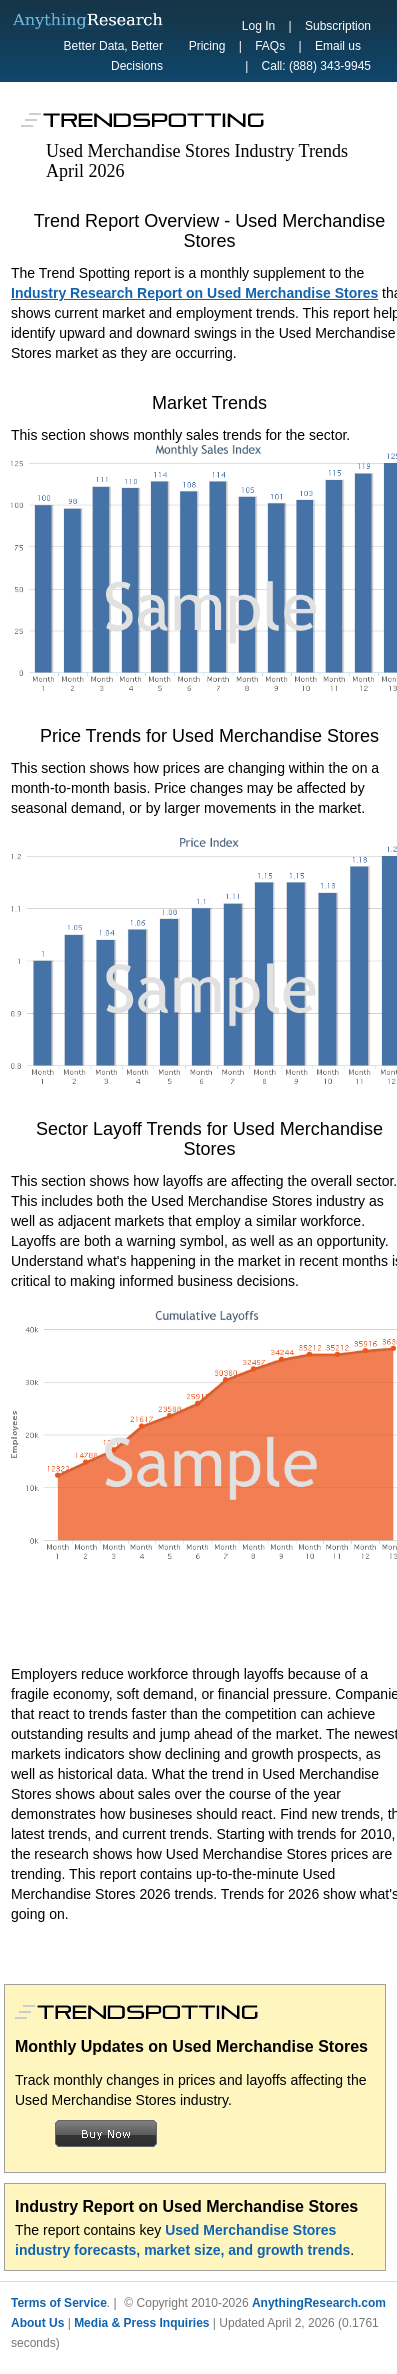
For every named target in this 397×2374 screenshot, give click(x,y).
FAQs (270, 46)
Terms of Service (59, 2303)
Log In (258, 26)
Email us (338, 46)
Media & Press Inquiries (141, 2323)
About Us (37, 2323)
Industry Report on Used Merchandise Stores (186, 2206)
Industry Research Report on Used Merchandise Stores (194, 293)
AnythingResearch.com (319, 2303)
